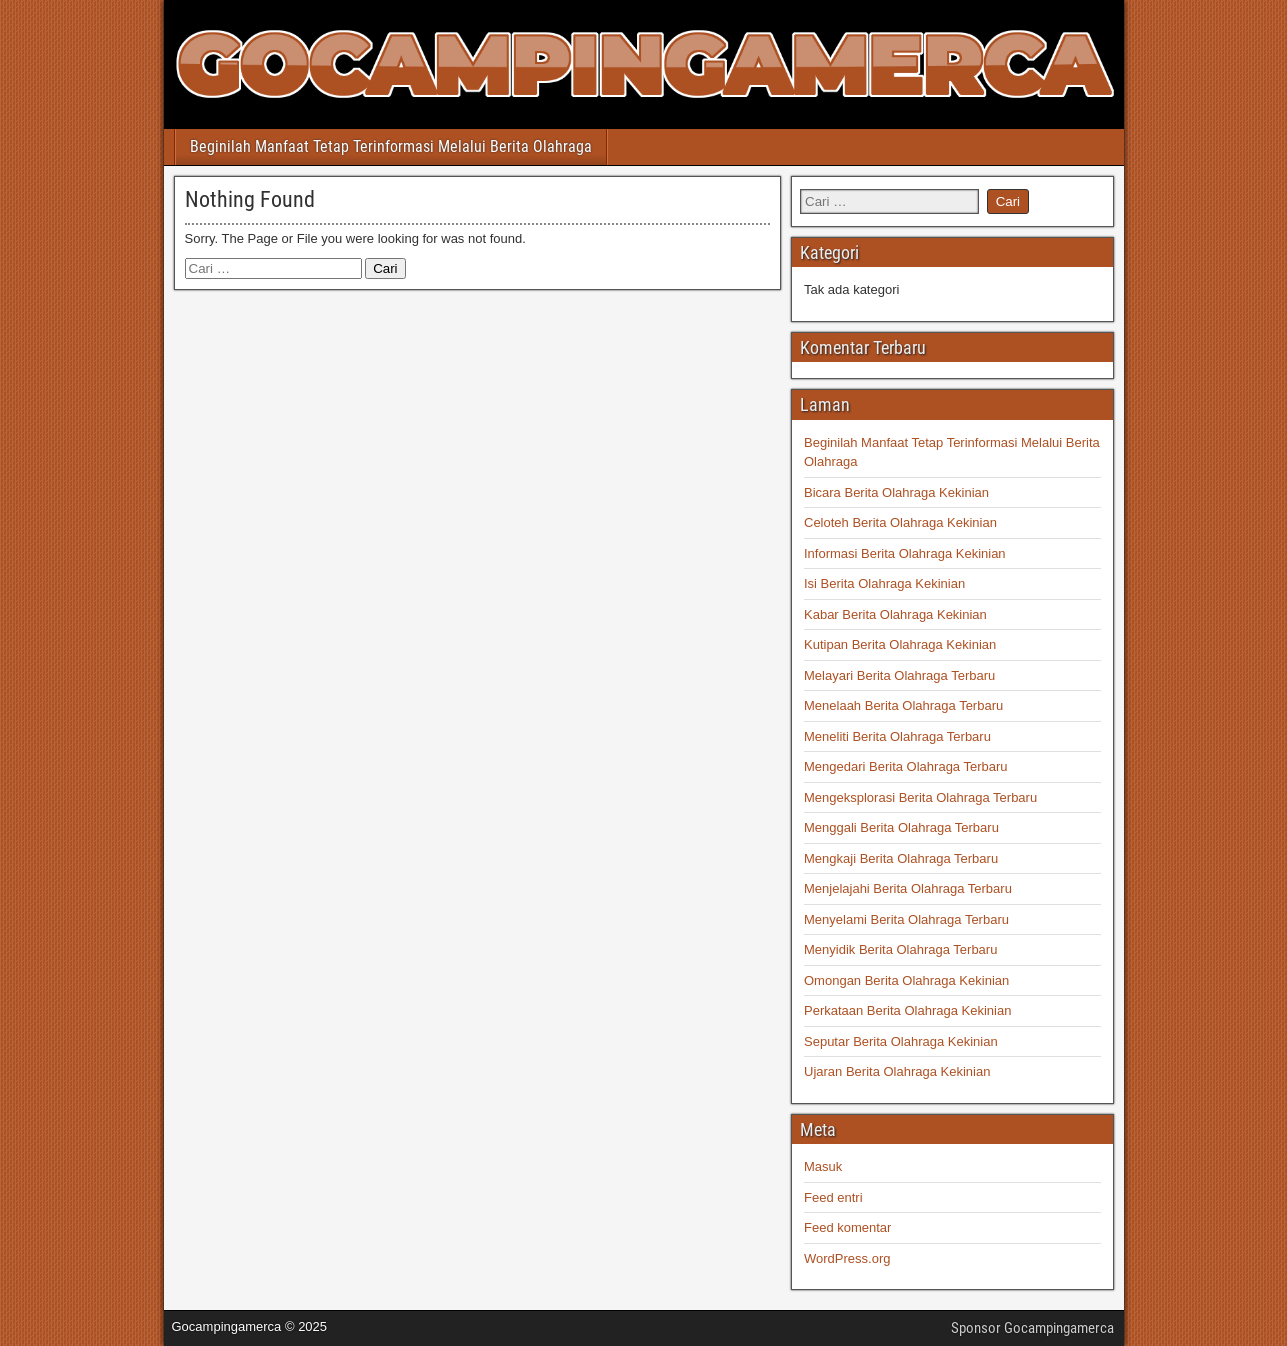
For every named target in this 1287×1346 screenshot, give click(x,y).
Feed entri (833, 1197)
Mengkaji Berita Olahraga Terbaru (901, 858)
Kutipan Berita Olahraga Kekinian (900, 644)
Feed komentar (847, 1227)
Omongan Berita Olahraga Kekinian (906, 980)
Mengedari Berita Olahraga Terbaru (906, 766)
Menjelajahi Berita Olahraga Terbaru (908, 888)
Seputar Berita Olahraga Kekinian (901, 1041)
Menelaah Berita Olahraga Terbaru (903, 705)
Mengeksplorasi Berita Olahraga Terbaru (920, 797)
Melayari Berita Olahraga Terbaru (899, 675)
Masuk (823, 1166)
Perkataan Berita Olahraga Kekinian (907, 1010)
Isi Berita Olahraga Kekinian (884, 583)
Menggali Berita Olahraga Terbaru (901, 827)
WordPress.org (847, 1258)
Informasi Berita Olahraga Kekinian (905, 553)
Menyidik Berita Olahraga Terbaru (900, 949)
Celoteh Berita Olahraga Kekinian (900, 522)
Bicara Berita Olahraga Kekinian (896, 492)
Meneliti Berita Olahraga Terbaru (897, 736)
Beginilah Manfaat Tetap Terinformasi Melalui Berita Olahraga (391, 146)
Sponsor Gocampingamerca (1032, 1328)
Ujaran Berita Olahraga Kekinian (897, 1071)
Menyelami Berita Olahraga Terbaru (906, 919)
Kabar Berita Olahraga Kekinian (895, 614)
